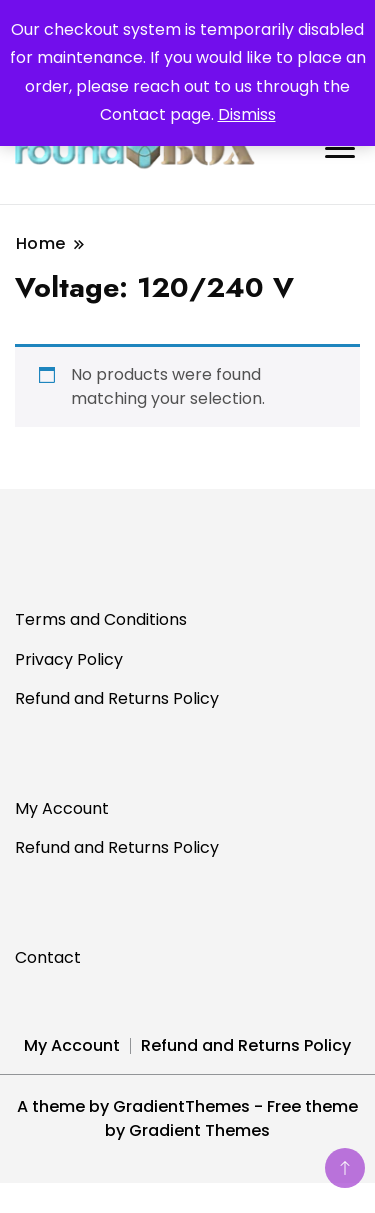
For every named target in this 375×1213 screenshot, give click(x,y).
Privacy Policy (69, 659)
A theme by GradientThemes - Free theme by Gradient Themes (187, 1118)
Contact (48, 957)
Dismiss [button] (247, 114)
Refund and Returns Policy (117, 698)
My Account (62, 808)
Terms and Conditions (101, 619)
